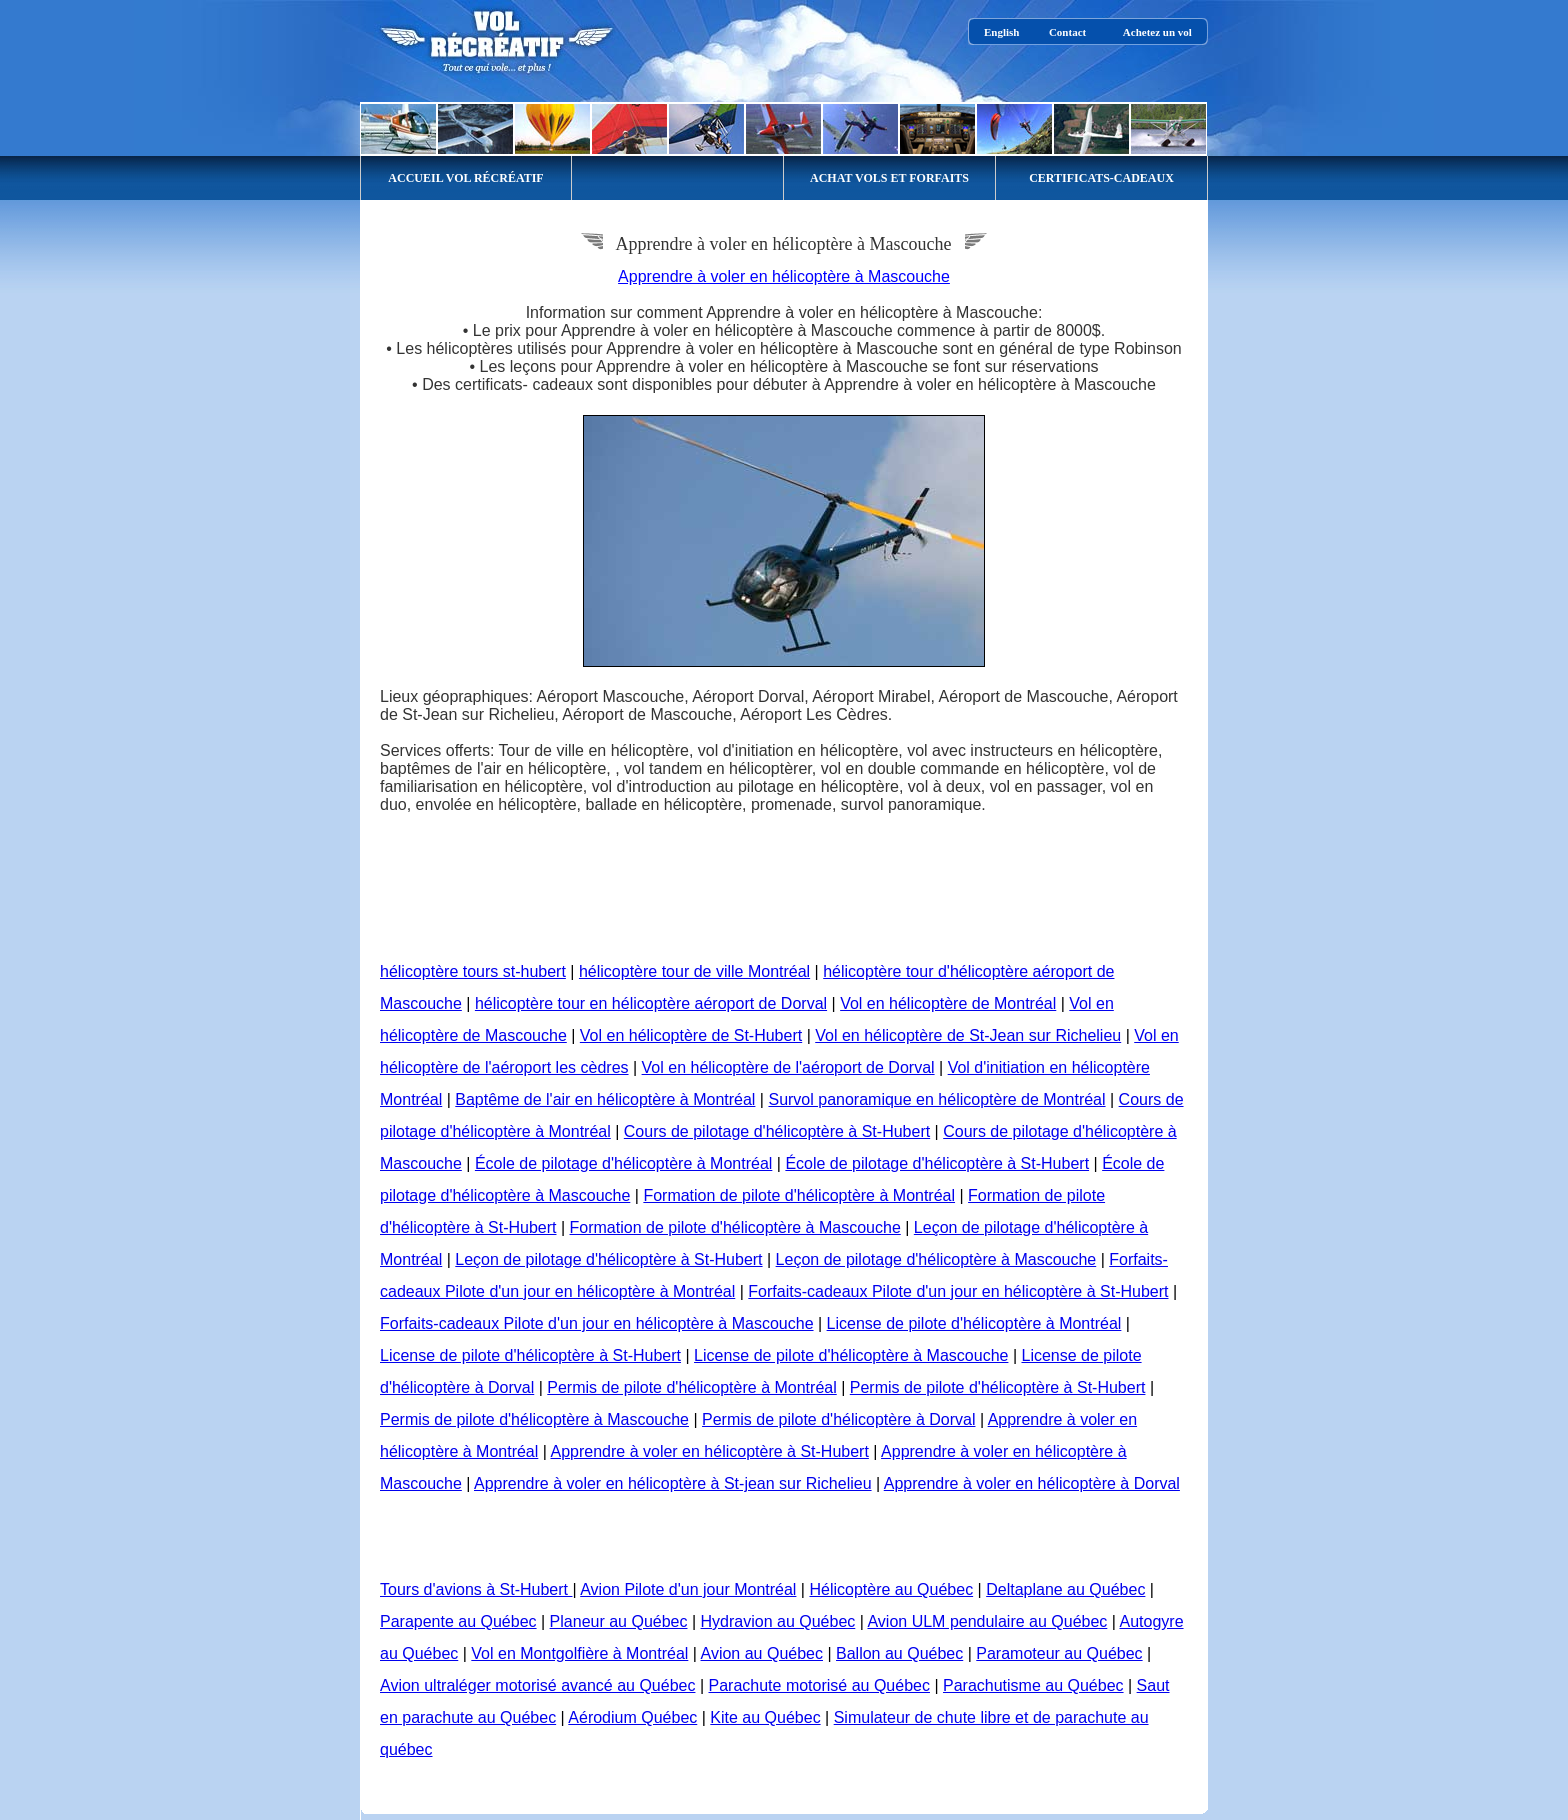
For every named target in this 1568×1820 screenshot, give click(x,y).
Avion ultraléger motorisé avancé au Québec (537, 1685)
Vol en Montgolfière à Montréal (579, 1653)
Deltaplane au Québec (1065, 1589)
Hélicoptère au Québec (891, 1589)
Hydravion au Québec (778, 1621)
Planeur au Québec (619, 1621)
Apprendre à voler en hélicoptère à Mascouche (784, 276)
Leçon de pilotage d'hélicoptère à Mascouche (936, 1259)
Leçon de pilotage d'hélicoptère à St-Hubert (608, 1259)
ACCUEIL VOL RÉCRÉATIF (465, 178)
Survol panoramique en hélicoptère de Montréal (936, 1099)
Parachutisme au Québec (1033, 1685)
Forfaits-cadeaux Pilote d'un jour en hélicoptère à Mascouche (597, 1323)
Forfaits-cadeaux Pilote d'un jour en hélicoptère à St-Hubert (958, 1291)
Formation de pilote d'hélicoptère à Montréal (799, 1195)
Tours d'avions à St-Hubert (476, 1589)
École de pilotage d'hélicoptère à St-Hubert (937, 1163)
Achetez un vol (1157, 32)
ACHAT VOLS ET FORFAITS (889, 178)
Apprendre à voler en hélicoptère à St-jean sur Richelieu (673, 1483)
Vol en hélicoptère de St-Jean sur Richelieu (968, 1035)
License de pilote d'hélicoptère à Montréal (974, 1323)
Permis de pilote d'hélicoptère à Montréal (691, 1387)
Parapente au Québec (458, 1621)
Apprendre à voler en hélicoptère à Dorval (1032, 1483)
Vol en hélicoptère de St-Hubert (691, 1035)
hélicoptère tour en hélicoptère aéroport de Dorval (651, 1003)
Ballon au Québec (899, 1653)
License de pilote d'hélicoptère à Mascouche (851, 1355)
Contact (1067, 32)
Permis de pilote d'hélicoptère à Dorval (838, 1419)
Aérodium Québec (632, 1717)
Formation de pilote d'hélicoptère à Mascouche (735, 1227)
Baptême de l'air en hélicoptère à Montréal (605, 1099)
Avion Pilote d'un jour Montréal (688, 1589)
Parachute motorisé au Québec (819, 1685)
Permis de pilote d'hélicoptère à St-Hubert (998, 1387)
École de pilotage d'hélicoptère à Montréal (623, 1163)
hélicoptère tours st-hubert (473, 971)
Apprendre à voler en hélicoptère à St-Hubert (709, 1451)
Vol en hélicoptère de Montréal (948, 1003)
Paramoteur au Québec (1059, 1653)
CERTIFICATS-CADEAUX (1101, 178)
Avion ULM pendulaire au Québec (987, 1621)
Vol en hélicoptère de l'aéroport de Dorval (788, 1067)
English (1001, 32)
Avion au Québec (762, 1653)
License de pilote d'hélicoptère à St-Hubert (530, 1355)
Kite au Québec (765, 1717)
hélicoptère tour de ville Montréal (694, 971)
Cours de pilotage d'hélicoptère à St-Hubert (777, 1131)
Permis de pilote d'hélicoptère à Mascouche (534, 1419)
